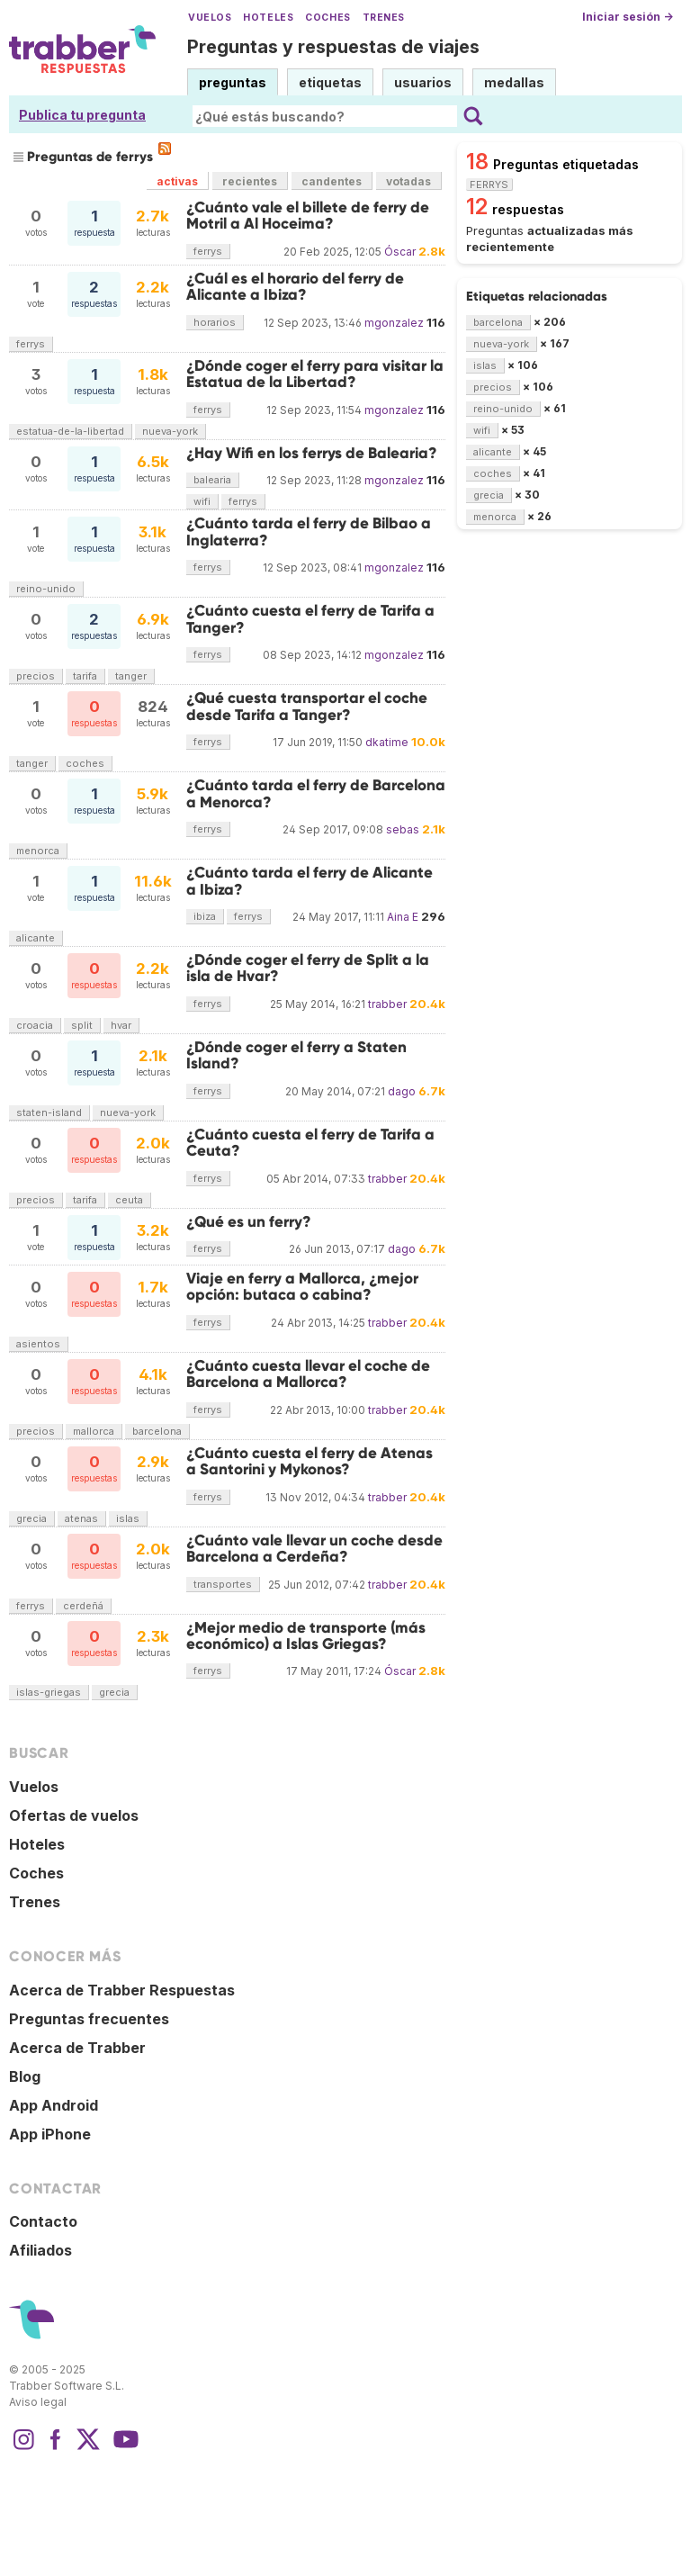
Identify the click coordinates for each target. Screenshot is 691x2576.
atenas (81, 1518)
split (82, 1025)
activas (177, 181)
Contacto (43, 2221)
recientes (249, 181)
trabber (387, 1004)
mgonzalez (394, 322)
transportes (222, 1584)
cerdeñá (83, 1605)
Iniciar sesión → (627, 16)
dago (402, 1091)
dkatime (386, 742)
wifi (202, 501)
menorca (37, 850)
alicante (35, 938)
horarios (214, 322)
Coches (327, 17)
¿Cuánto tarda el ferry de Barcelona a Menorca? (315, 793)
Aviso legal (38, 2402)
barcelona (157, 1431)
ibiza (204, 916)
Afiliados (40, 2250)
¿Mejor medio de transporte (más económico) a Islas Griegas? (306, 1635)
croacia (34, 1025)
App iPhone (50, 2134)
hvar (121, 1025)
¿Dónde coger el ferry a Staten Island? (296, 1055)
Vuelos (209, 17)
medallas (514, 82)
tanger (131, 676)
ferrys (207, 251)
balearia (212, 479)
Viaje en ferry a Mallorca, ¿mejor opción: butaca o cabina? (302, 1286)
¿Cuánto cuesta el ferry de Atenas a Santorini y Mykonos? (309, 1461)
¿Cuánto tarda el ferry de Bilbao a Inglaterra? (308, 531)
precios (35, 676)
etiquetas (330, 82)
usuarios (423, 82)
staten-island (49, 1112)
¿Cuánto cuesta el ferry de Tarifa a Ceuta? (310, 1142)
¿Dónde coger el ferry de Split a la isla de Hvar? (307, 968)
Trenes (384, 17)
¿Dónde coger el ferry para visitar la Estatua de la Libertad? (315, 374)
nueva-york (170, 431)
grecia (31, 1518)
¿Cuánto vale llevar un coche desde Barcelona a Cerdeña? (314, 1548)
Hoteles (268, 17)
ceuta (129, 1199)
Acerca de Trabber (77, 2048)
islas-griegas (48, 1692)
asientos (38, 1344)
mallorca (93, 1431)
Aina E (402, 916)
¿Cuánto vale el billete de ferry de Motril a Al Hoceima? (307, 215)
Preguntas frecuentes (89, 2019)
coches (85, 763)
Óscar (400, 251)
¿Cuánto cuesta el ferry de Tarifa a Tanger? (310, 618)
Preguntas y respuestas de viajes (333, 47)
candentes (331, 181)
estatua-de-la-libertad (70, 431)
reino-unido (46, 588)
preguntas (232, 82)
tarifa (85, 676)
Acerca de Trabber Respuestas (122, 1990)
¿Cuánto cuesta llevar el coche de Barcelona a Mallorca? (308, 1374)
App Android (53, 2105)
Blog (24, 2076)
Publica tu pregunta (82, 114)
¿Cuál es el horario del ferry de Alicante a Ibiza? (295, 286)
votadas (408, 181)
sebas (402, 829)
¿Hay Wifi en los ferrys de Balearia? (311, 453)
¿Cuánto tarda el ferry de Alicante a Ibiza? (309, 880)
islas (127, 1518)
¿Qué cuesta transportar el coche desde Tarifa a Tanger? (306, 706)
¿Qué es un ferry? (248, 1221)
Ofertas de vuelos (74, 1815)
